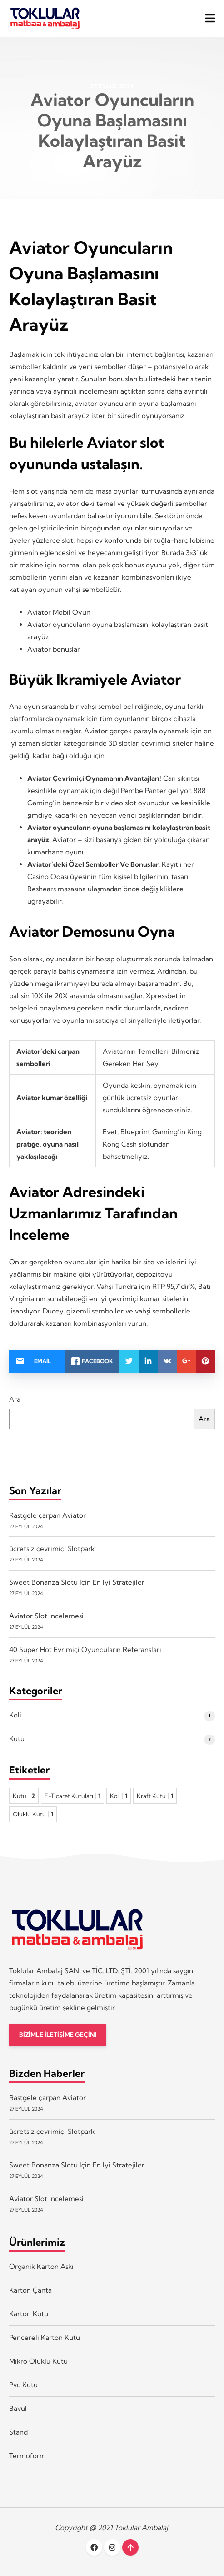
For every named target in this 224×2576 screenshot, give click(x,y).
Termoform (27, 2455)
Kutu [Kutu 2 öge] (24, 1795)
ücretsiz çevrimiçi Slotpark (52, 1548)
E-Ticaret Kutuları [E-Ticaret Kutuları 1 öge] (72, 1795)
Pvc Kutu (23, 2384)
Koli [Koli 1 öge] (118, 1795)
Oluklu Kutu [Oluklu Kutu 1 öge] (33, 1814)
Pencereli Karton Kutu (44, 2337)
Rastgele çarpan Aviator (47, 1515)
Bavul (18, 2408)
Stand (18, 2432)
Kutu (17, 1738)
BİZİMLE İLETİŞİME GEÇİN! (57, 2035)
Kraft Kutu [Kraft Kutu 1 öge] (155, 1795)
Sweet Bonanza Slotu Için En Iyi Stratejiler (76, 1582)
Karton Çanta (30, 2290)
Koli (15, 1715)
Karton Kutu (28, 2313)
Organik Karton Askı (41, 2266)
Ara (14, 1399)
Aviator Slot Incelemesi (46, 1615)
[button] (210, 18)
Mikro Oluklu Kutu (38, 2361)
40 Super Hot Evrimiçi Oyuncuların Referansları (85, 1649)
